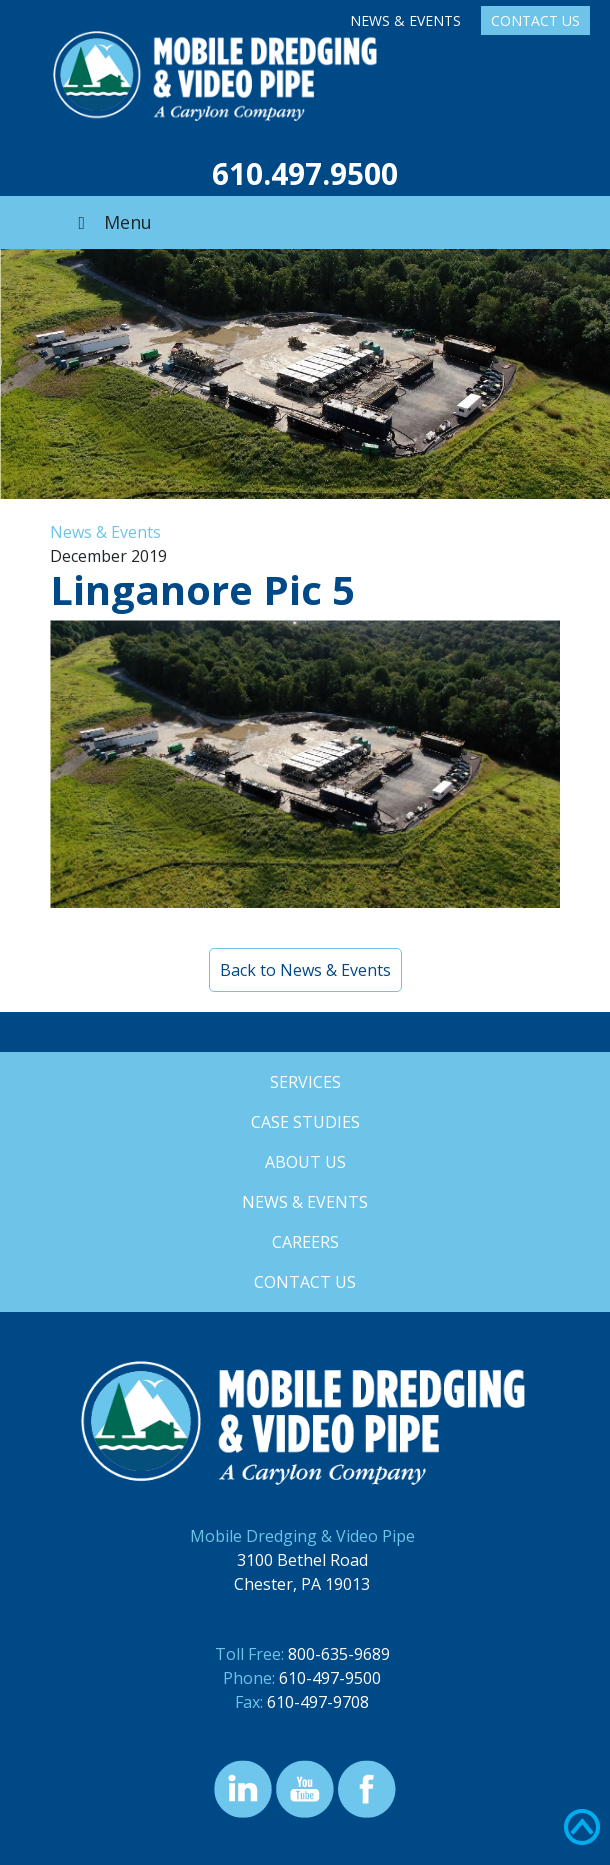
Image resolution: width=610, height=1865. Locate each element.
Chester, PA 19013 (302, 1584)
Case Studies (305, 1122)
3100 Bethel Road (302, 1560)
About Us (305, 1162)
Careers (305, 1242)
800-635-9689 (339, 1654)
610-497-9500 (330, 1678)
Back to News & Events (305, 970)
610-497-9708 (318, 1702)
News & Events (405, 20)
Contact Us (535, 20)
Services (305, 1082)
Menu (111, 222)
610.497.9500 (305, 173)
